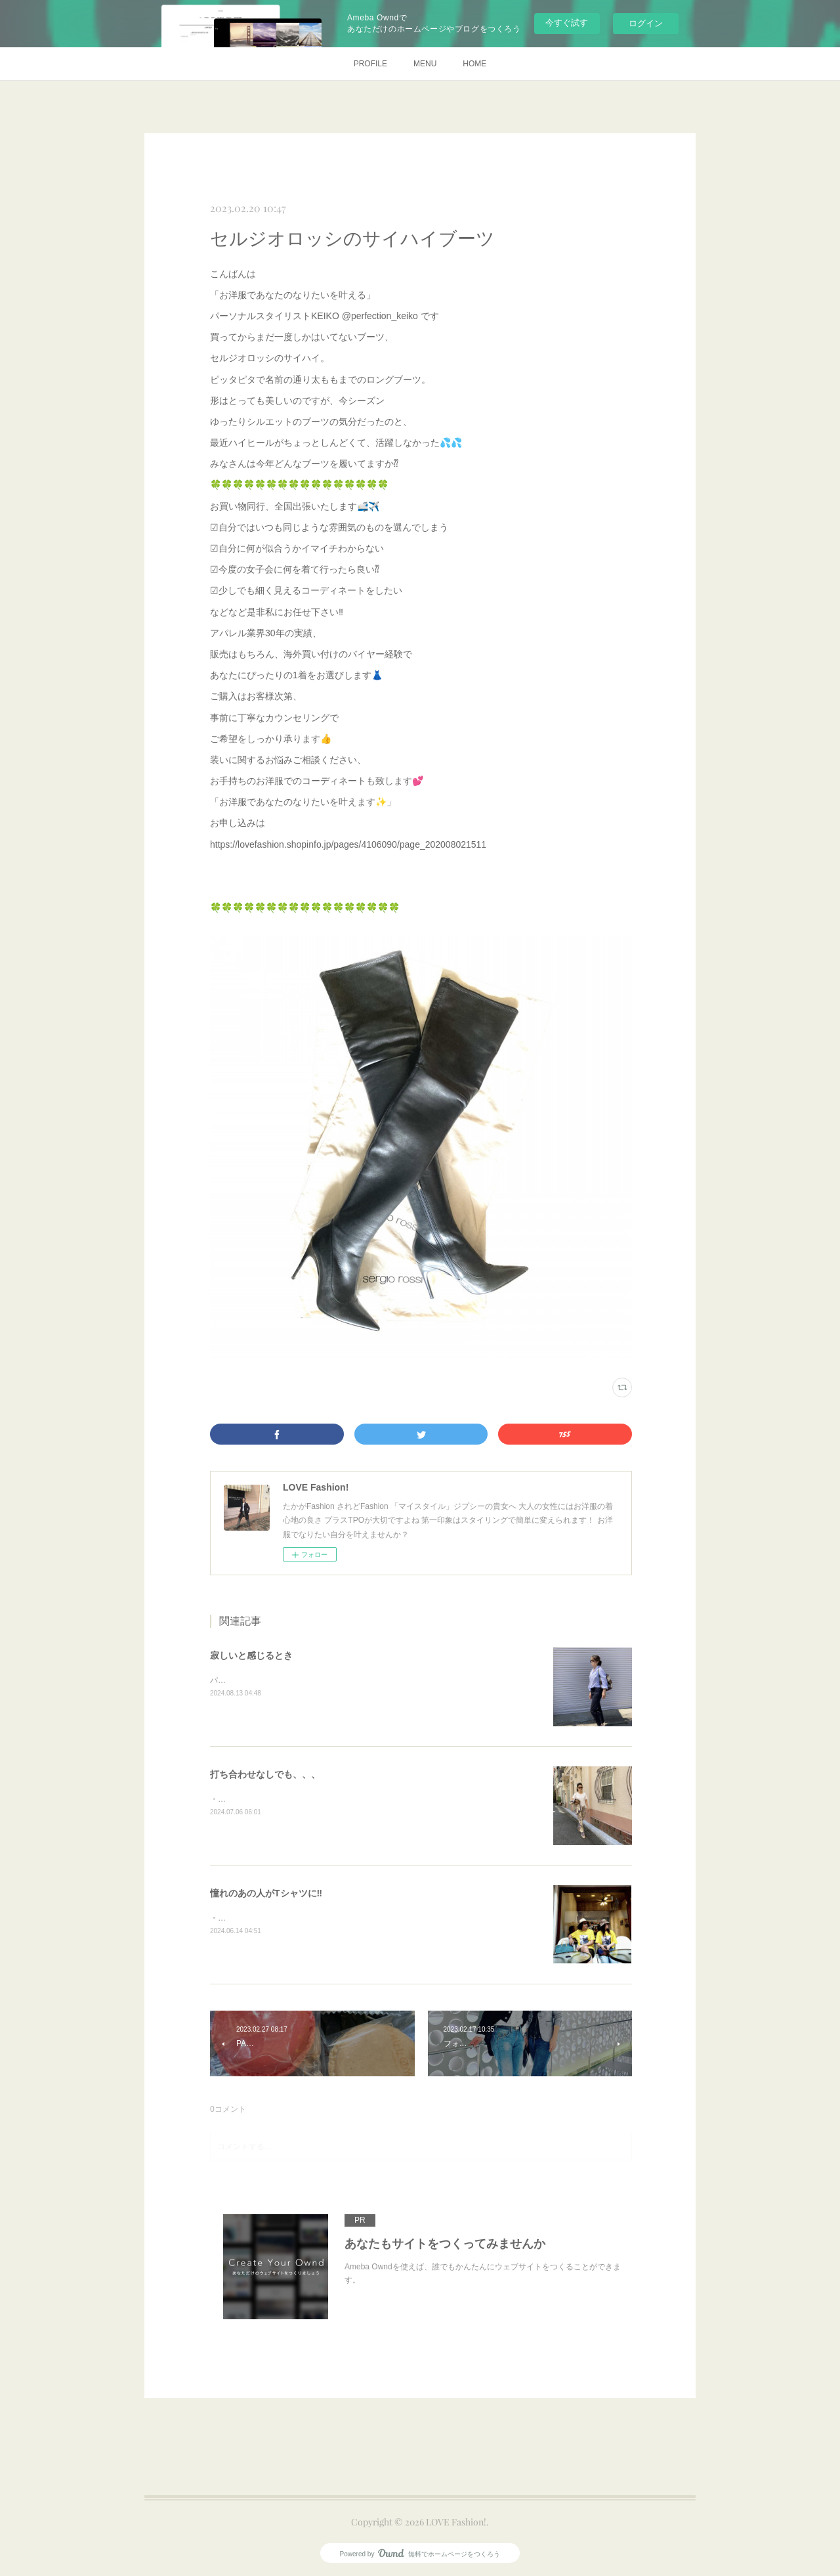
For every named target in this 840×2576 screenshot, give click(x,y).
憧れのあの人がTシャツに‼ (266, 1893)
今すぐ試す (566, 23)
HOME (474, 63)
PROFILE (370, 63)
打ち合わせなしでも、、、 (265, 1774)
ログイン (646, 23)
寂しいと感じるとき (251, 1655)
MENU (424, 63)
